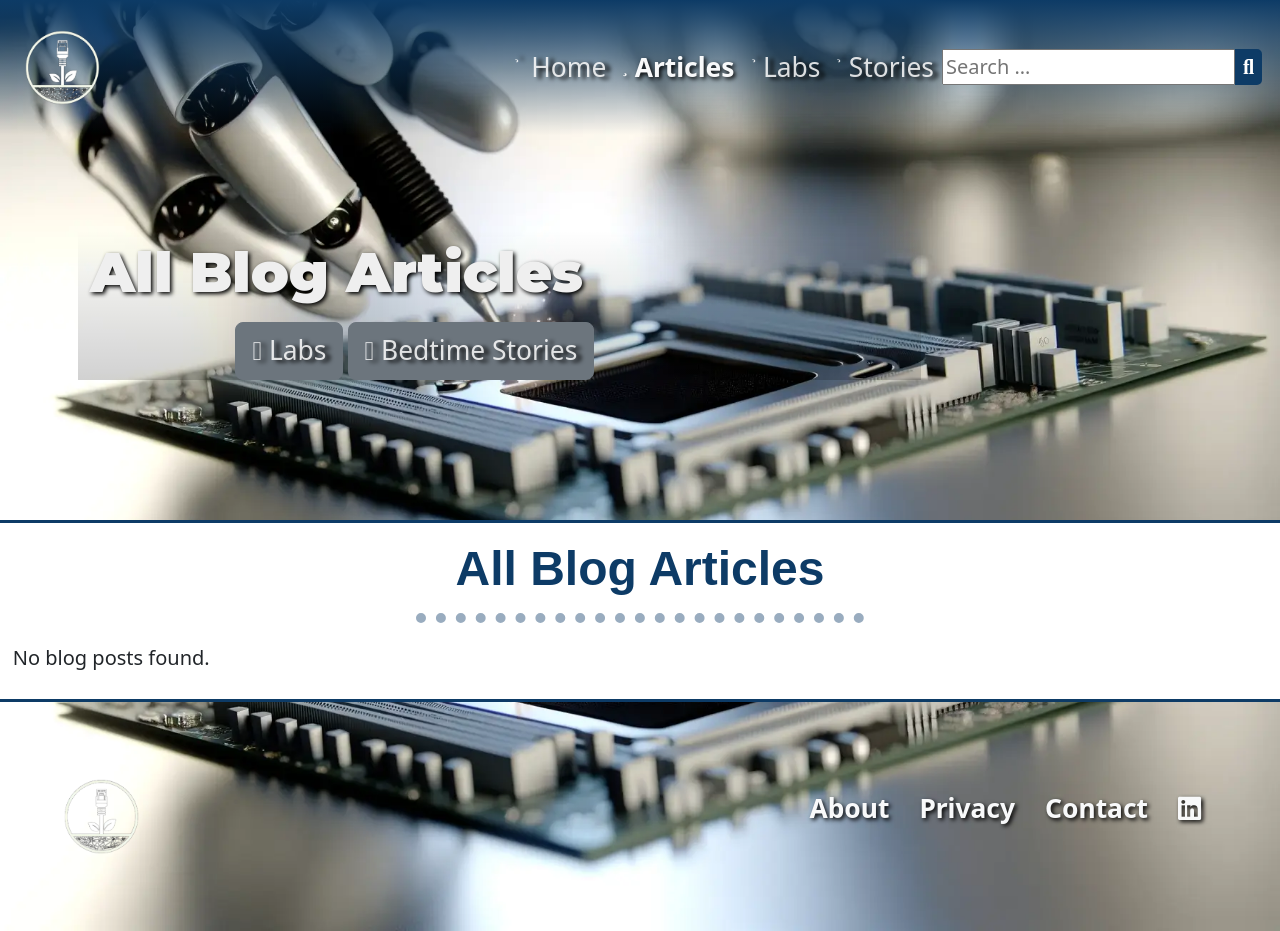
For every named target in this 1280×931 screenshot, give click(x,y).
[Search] (1248, 67)
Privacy (967, 808)
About (849, 808)
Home (560, 67)
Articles (678, 67)
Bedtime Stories (471, 350)
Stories (885, 67)
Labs (786, 67)
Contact (1096, 808)
